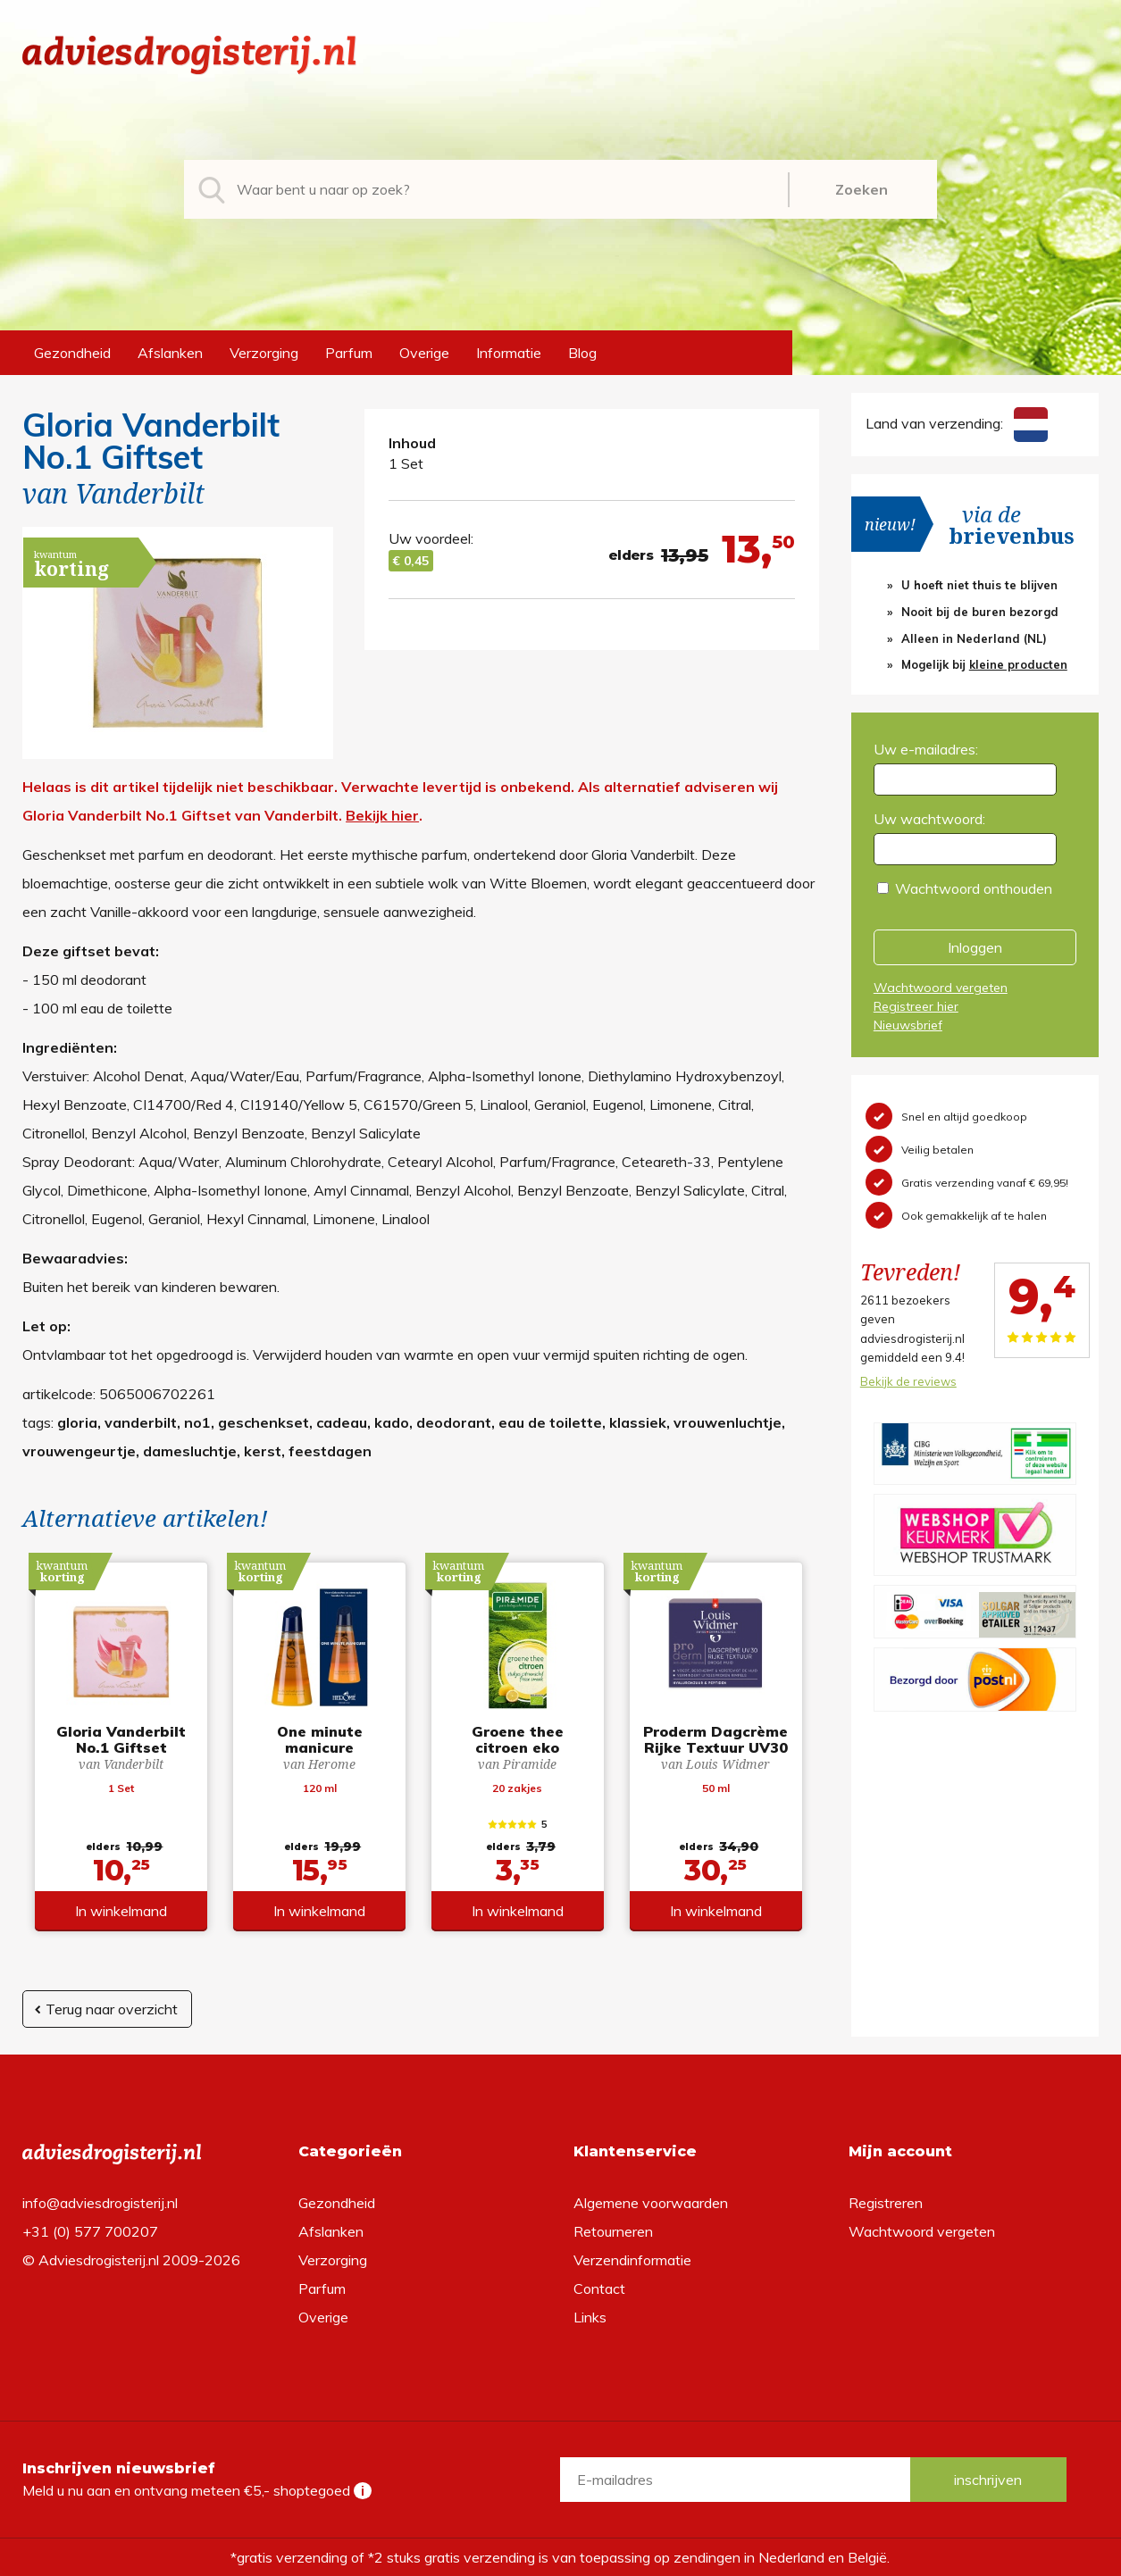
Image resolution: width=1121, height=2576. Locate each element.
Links (590, 2317)
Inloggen (975, 947)
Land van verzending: (957, 423)
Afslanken (170, 353)
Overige (424, 353)
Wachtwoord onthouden (973, 888)
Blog (582, 353)
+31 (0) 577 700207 (90, 2231)
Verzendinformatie (632, 2260)
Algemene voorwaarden (650, 2203)
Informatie (508, 353)
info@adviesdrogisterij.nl (100, 2203)
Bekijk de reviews (908, 1381)
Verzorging (264, 353)
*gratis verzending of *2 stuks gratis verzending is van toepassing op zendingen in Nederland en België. (560, 2557)
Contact (599, 2288)
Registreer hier (916, 1006)
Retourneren (613, 2231)
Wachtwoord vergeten (941, 988)
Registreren (886, 2203)
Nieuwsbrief (908, 1025)
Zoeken (861, 189)
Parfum (348, 353)
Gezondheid (72, 353)
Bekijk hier (382, 815)
